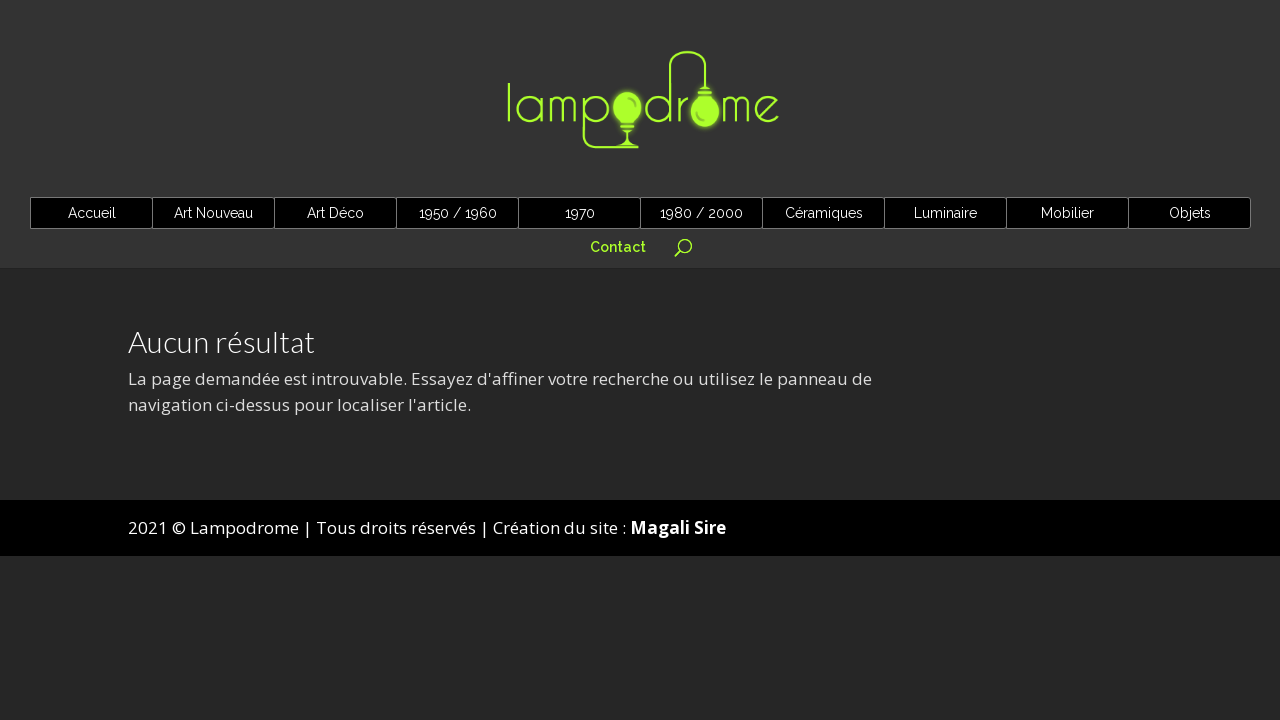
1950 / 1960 (458, 213)
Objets (1190, 213)
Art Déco (335, 213)
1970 (580, 213)
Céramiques (824, 213)
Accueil (92, 213)
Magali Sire (678, 527)
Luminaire (945, 213)
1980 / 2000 (701, 213)
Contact (618, 247)
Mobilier (1067, 213)
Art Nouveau (213, 213)
